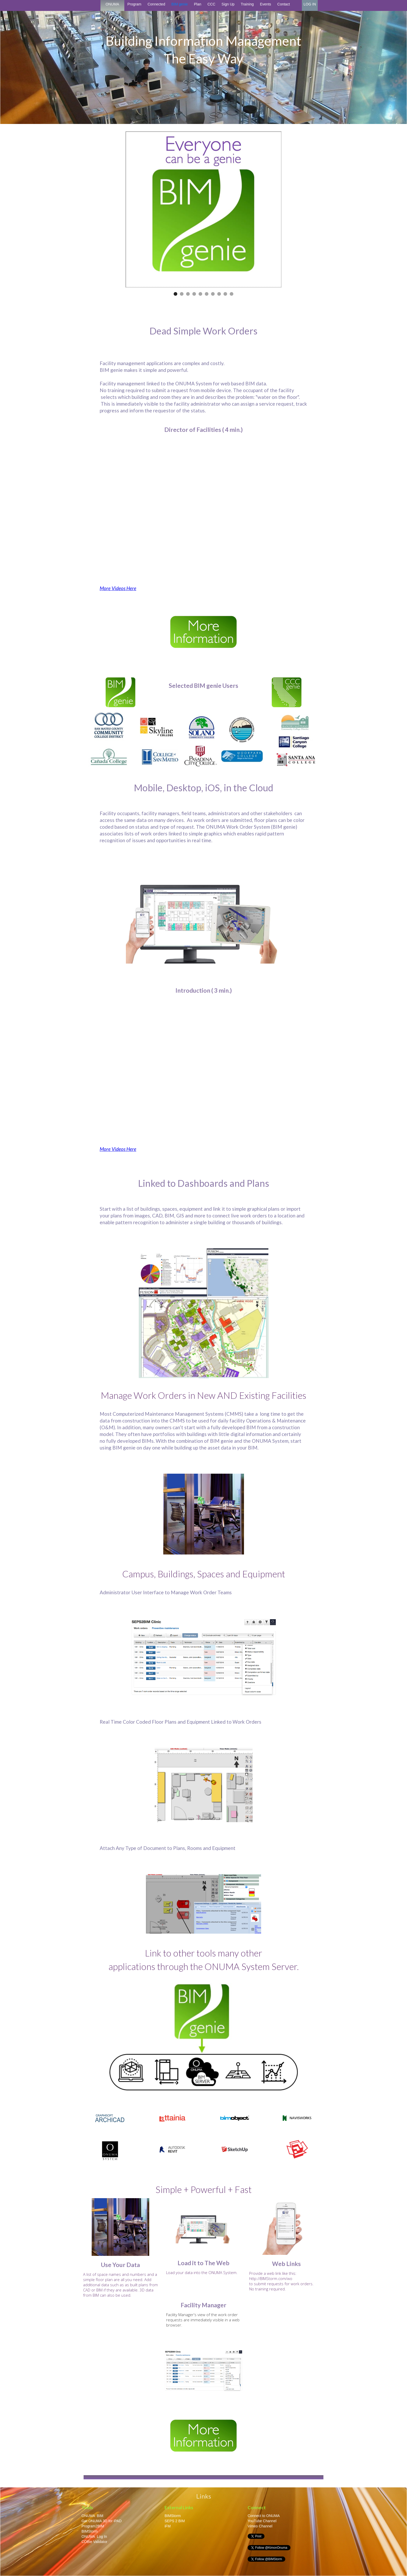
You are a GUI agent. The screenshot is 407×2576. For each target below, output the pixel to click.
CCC (211, 4)
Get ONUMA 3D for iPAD (102, 2521)
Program (134, 4)
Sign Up (228, 4)
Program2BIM (93, 2526)
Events (265, 4)
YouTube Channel (262, 2521)
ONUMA (112, 4)
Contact (283, 4)
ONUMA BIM (92, 2516)
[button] (175, 294)
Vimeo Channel (260, 2526)
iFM (168, 2526)
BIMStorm (90, 2531)
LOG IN (310, 4)
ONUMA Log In (94, 2536)
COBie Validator (94, 2542)
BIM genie (179, 4)
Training (247, 4)
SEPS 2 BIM (175, 2521)
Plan (197, 4)
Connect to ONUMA (264, 2516)
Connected (156, 4)
